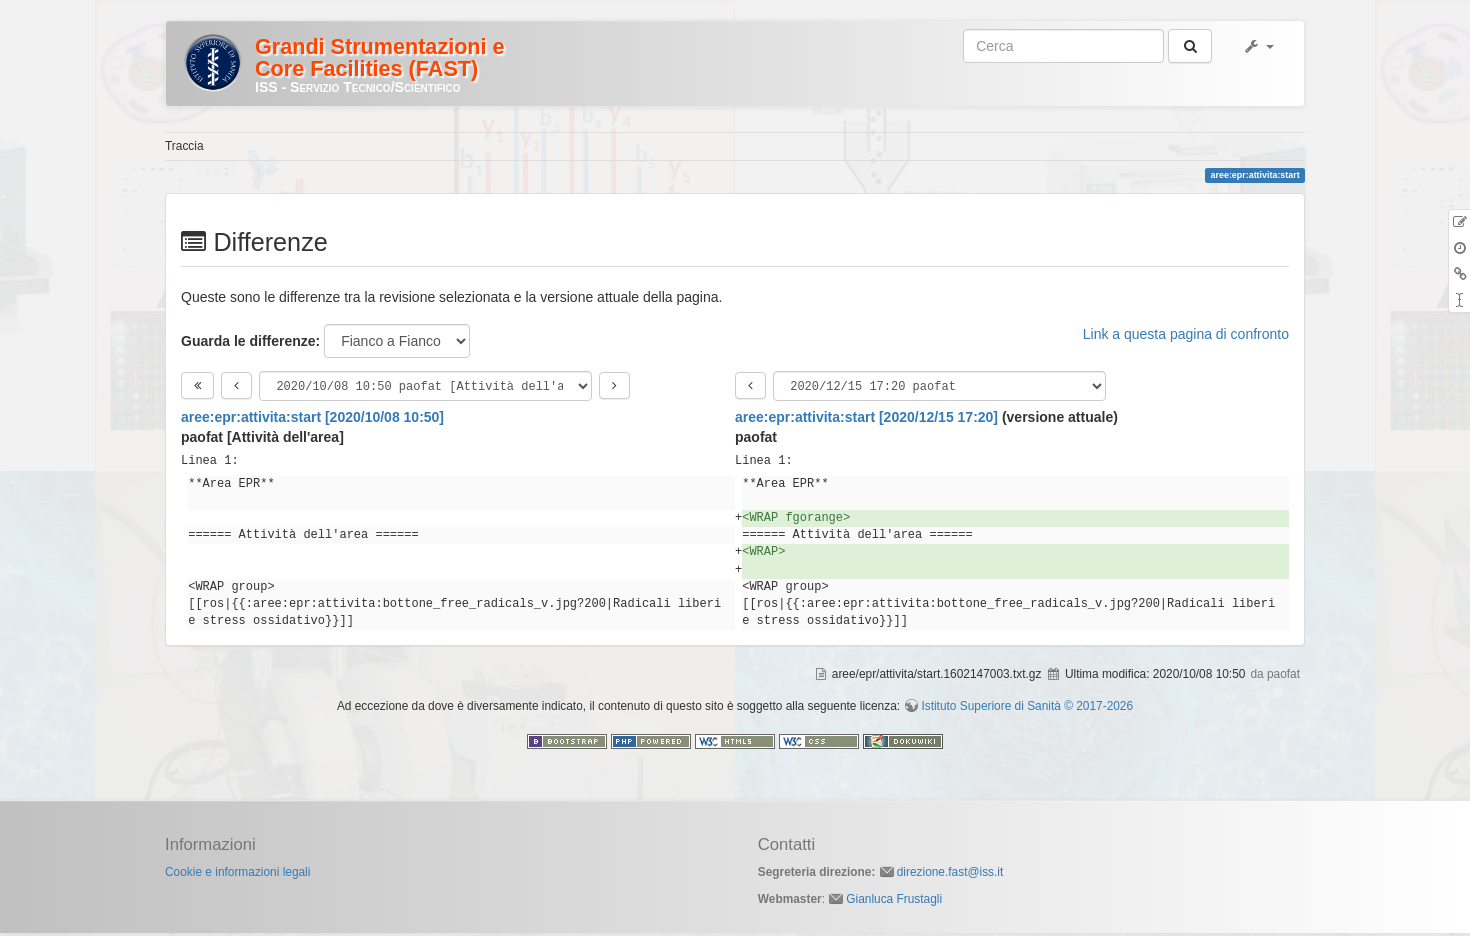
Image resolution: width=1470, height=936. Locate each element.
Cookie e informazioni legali (237, 875)
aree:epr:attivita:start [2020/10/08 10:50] (312, 420)
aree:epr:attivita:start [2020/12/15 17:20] (866, 420)
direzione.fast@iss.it (950, 875)
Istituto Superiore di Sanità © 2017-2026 (1027, 709)
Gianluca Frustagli (894, 902)
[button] (1258, 46)
